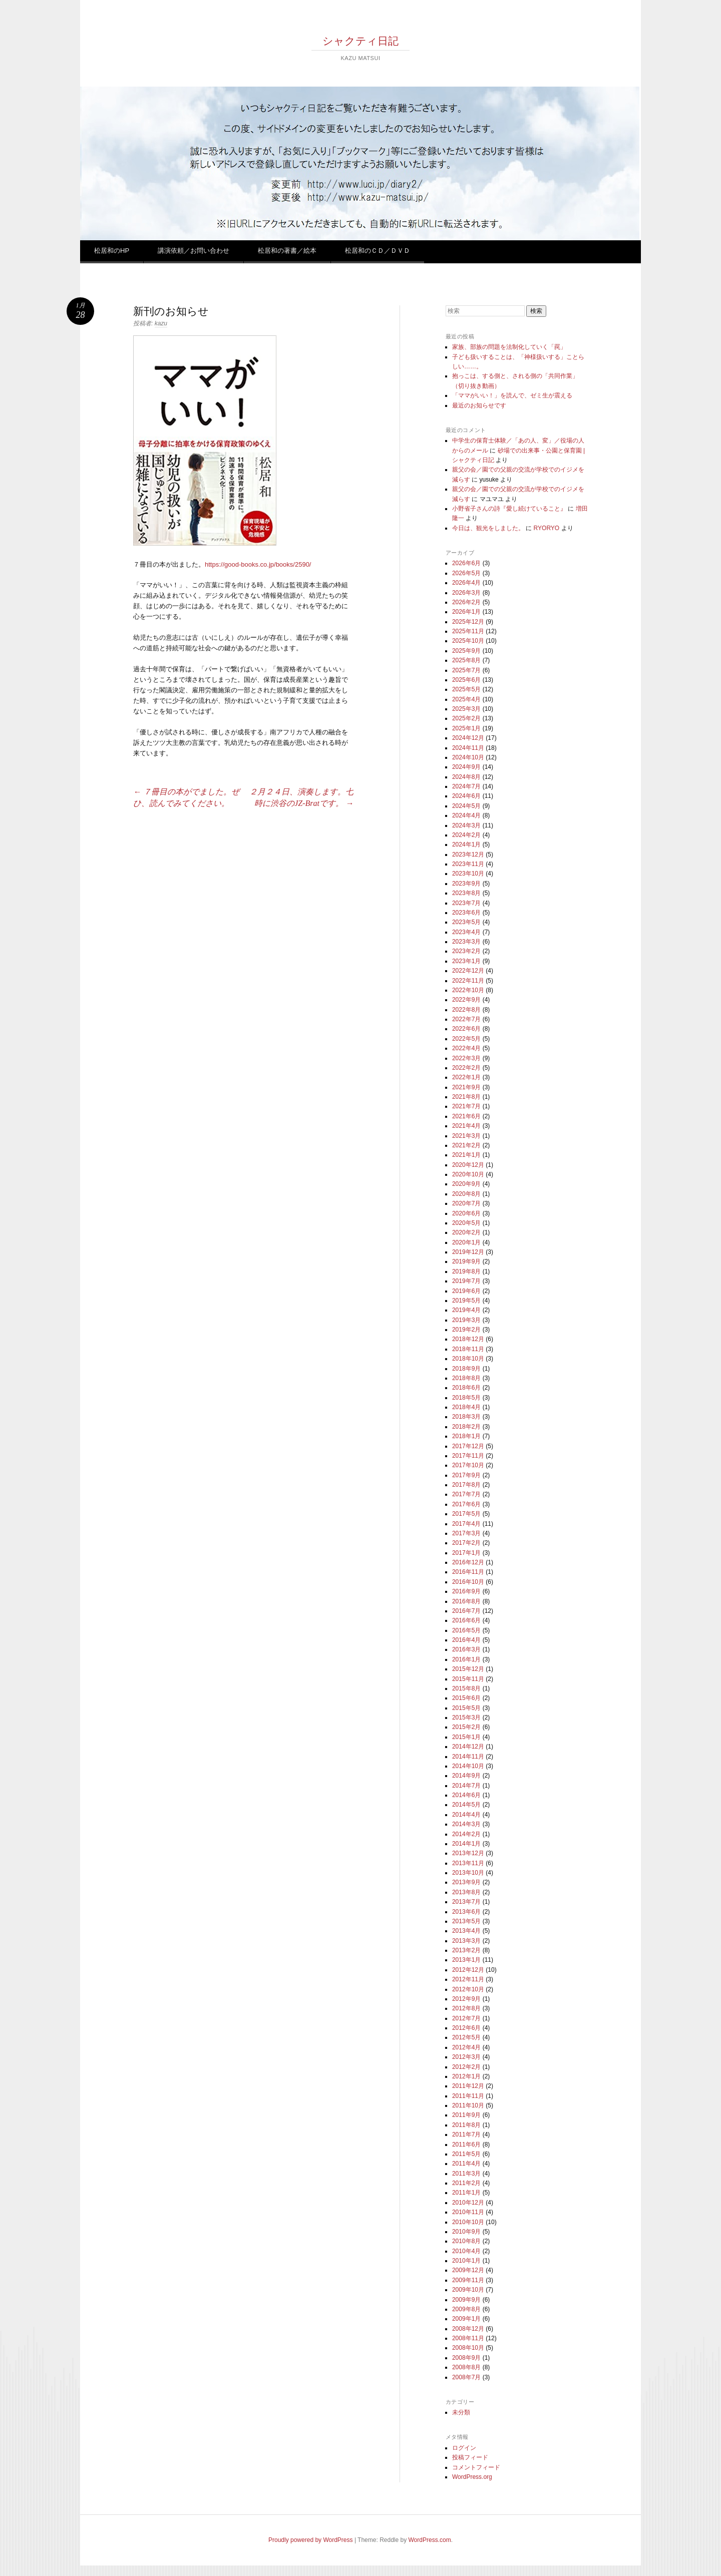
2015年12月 (468, 1668)
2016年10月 (468, 1581)
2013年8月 (466, 1892)
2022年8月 (466, 1009)
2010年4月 (466, 2251)
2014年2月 (466, 1834)
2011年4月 (466, 2163)
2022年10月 (468, 990)
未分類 (461, 2412)
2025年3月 (466, 708)
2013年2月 (466, 1950)
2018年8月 (466, 1378)
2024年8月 (466, 776)
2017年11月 (468, 1455)
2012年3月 (466, 2056)
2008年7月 (466, 2377)
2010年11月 (468, 2212)
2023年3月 (466, 941)
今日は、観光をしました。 (488, 528)
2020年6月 (466, 1213)
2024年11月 (468, 747)
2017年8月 (466, 1484)
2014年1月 (466, 1843)
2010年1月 (466, 2260)
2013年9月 (466, 1882)
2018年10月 (468, 1358)
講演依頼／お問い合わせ (193, 250)
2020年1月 (466, 1242)
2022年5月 (466, 1038)
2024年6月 (466, 795)
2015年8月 (466, 1688)
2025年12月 (468, 621)
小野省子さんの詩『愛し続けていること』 (509, 508)
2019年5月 (466, 1300)
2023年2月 (466, 951)
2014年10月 (468, 1766)
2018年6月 (466, 1387)
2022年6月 (466, 1028)
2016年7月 (466, 1610)
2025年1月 (466, 728)
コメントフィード (476, 2467)
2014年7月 (466, 1785)
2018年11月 (468, 1349)
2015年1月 (466, 1737)
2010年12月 (468, 2202)
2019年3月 (466, 1320)
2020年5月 (466, 1222)
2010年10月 (468, 2222)
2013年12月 (468, 1853)
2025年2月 (466, 718)
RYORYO (547, 528)
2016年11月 (468, 1571)
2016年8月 (466, 1601)
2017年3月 (466, 1533)
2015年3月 (466, 1717)
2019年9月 (466, 1261)
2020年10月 (468, 1174)
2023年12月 (468, 854)
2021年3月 (466, 1135)
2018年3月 (466, 1416)
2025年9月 (466, 650)
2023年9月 (466, 883)
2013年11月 (468, 1863)
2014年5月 (466, 1804)
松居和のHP (111, 250)
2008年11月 (468, 2338)
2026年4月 (466, 582)
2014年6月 (466, 1795)
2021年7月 (466, 1106)
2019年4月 (466, 1310)
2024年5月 (466, 805)
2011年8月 (466, 2124)
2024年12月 (468, 737)
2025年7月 (466, 670)
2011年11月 (468, 2095)
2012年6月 (466, 2027)
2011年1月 (466, 2192)
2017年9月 (466, 1475)
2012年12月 (468, 1969)
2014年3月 (466, 1824)
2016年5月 (466, 1630)
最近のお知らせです (479, 405)
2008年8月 (466, 2367)
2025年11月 (468, 631)
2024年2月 (466, 834)
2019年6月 (466, 1291)
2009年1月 (466, 2318)
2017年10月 (468, 1465)
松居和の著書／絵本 (287, 250)
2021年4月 (466, 1125)
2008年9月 (466, 2357)
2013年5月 (466, 1921)
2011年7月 (466, 2134)
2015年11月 (468, 1678)
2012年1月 (466, 2076)
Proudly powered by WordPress (310, 2539)
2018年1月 (466, 1436)
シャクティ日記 (360, 41)
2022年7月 (466, 1019)
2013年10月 (468, 1872)
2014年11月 (468, 1756)
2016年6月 (466, 1620)
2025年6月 (466, 679)
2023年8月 (466, 893)
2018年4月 (466, 1407)
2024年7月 (466, 786)
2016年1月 (466, 1659)
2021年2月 (466, 1145)
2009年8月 (466, 2309)
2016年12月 (468, 1562)
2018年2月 (466, 1426)
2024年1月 (466, 844)
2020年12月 (468, 1164)
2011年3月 (466, 2173)
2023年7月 (466, 903)
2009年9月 (466, 2299)
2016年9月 (466, 1591)
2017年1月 (466, 1552)
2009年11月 (468, 2280)
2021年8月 (466, 1096)
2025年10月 (468, 640)
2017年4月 (466, 1523)
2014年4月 (466, 1814)
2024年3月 (466, 825)
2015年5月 (466, 1707)
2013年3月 (466, 1940)
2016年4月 (466, 1639)
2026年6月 (466, 563)
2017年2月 (466, 1542)
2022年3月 (466, 1058)
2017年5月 (466, 1513)
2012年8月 (466, 2008)
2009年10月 (468, 2289)
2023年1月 (466, 961)
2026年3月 (466, 592)
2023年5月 (466, 922)
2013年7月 (466, 1901)
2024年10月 (468, 757)
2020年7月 (466, 1203)
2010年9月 (466, 2231)
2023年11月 (468, 864)
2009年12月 (468, 2270)
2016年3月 (466, 1649)
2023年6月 (466, 912)
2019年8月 (466, 1271)
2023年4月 (466, 932)
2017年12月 (468, 1446)
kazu (161, 323)
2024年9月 (466, 766)
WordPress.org (472, 2476)
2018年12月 (468, 1339)
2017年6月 (466, 1504)
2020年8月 (466, 1193)
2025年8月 (466, 660)
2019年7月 (466, 1280)
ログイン (464, 2447)
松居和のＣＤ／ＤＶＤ (377, 250)
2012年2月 (466, 2066)
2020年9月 (466, 1183)
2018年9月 (466, 1368)
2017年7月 (466, 1494)
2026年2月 (466, 602)
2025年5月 (466, 689)
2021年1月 (466, 1154)
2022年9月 (466, 999)
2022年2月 (466, 1067)
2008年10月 (468, 2347)
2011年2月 (466, 2183)
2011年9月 (466, 2114)
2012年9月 (466, 1998)
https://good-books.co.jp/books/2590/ (258, 564)
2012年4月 (466, 2047)
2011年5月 (466, 2154)
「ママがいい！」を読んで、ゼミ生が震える (512, 395)
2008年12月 (468, 2328)
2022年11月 (468, 980)
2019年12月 (468, 1251)
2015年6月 (466, 1697)
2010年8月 (466, 2241)
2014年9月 (466, 1775)
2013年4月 (466, 1930)
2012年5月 (466, 2037)
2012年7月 (466, 2018)
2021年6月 (466, 1116)
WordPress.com (430, 2539)
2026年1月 (466, 611)
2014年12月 (468, 1746)
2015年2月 (466, 1727)
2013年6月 (466, 1911)
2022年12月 (468, 970)
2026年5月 (466, 573)
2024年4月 (466, 815)
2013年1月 (466, 1959)
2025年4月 (466, 699)
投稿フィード (470, 2457)
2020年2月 (466, 1232)
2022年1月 (466, 1077)
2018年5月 (466, 1397)
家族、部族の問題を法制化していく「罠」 (509, 346)
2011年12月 (468, 2085)
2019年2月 (466, 1329)
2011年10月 (468, 2105)
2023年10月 (468, 873)
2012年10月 (468, 1989)
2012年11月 (468, 1979)
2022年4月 (466, 1048)
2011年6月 (466, 2144)
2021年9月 (466, 1087)
